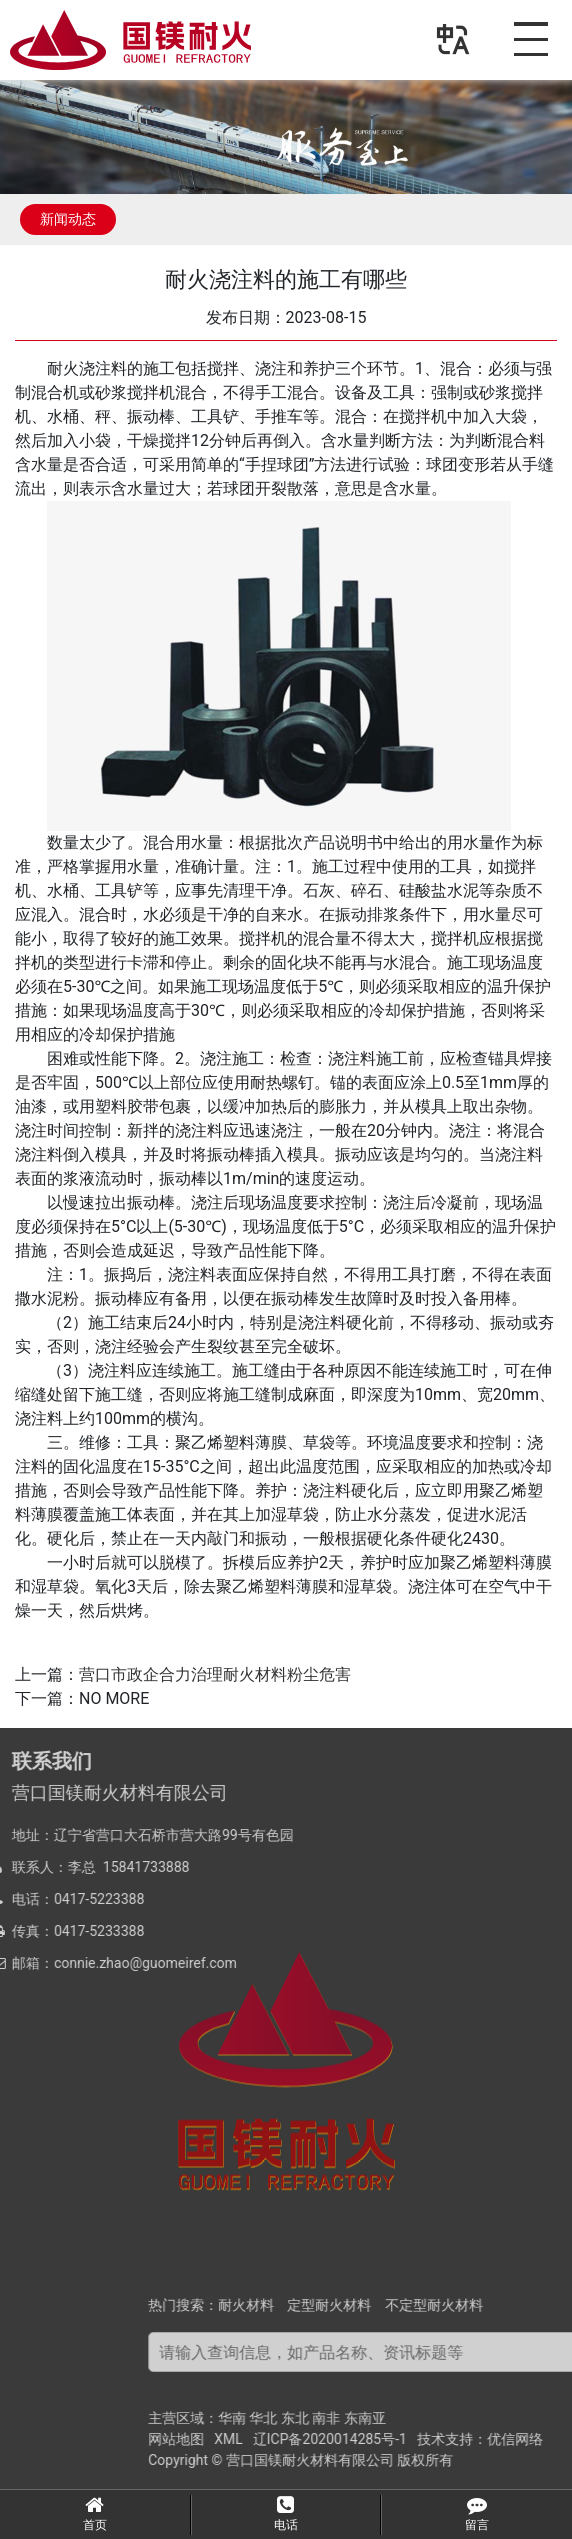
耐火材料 (391, 2305)
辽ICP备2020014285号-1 (475, 2439)
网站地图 (321, 2439)
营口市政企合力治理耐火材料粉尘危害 (215, 1674)
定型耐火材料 (475, 2305)
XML (373, 2439)
